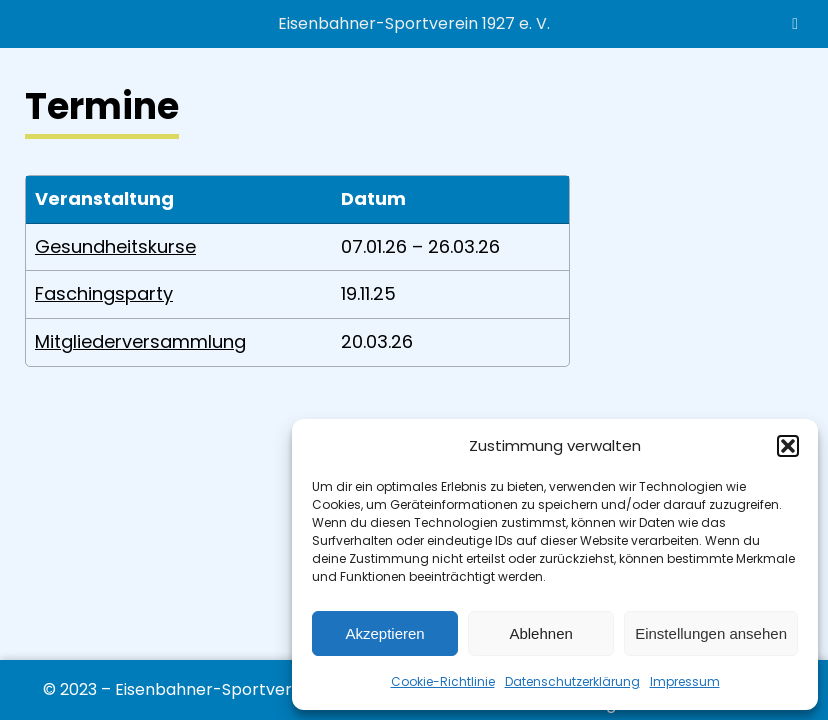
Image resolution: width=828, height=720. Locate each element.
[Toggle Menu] (795, 24)
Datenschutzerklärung (572, 681)
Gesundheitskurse (115, 246)
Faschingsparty (104, 293)
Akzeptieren (384, 633)
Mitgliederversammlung (140, 341)
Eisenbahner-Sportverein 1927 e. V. (414, 23)
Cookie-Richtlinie (443, 681)
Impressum (685, 681)
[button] (788, 446)
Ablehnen (540, 633)
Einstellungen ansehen (711, 633)
